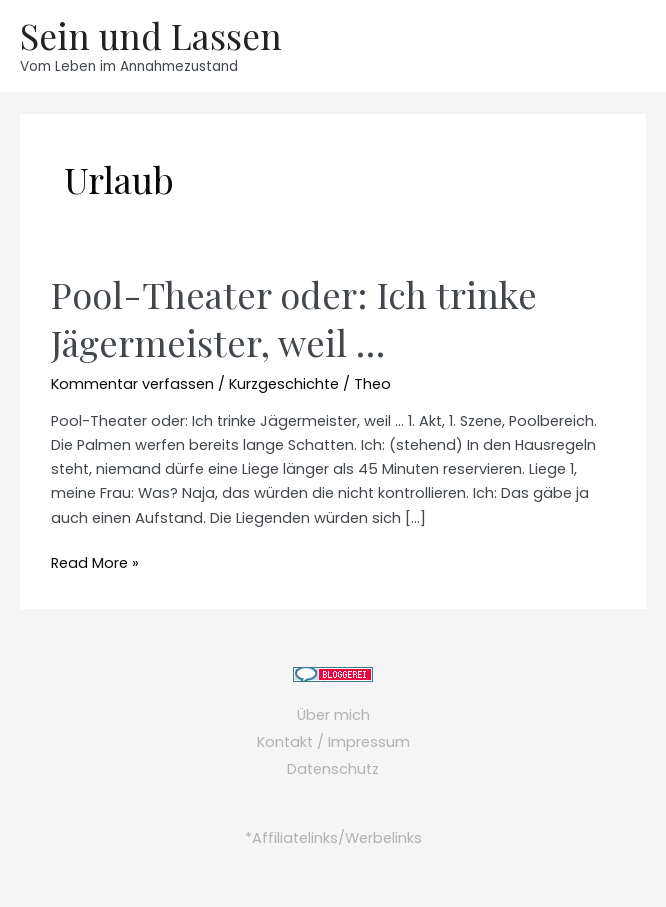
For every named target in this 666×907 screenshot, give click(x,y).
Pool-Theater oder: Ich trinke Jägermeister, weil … (294, 317)
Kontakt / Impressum (333, 742)
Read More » (95, 563)
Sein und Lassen (151, 35)
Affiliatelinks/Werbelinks (337, 838)
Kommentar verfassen (132, 384)
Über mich (333, 715)
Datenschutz (333, 769)
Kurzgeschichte (284, 384)
